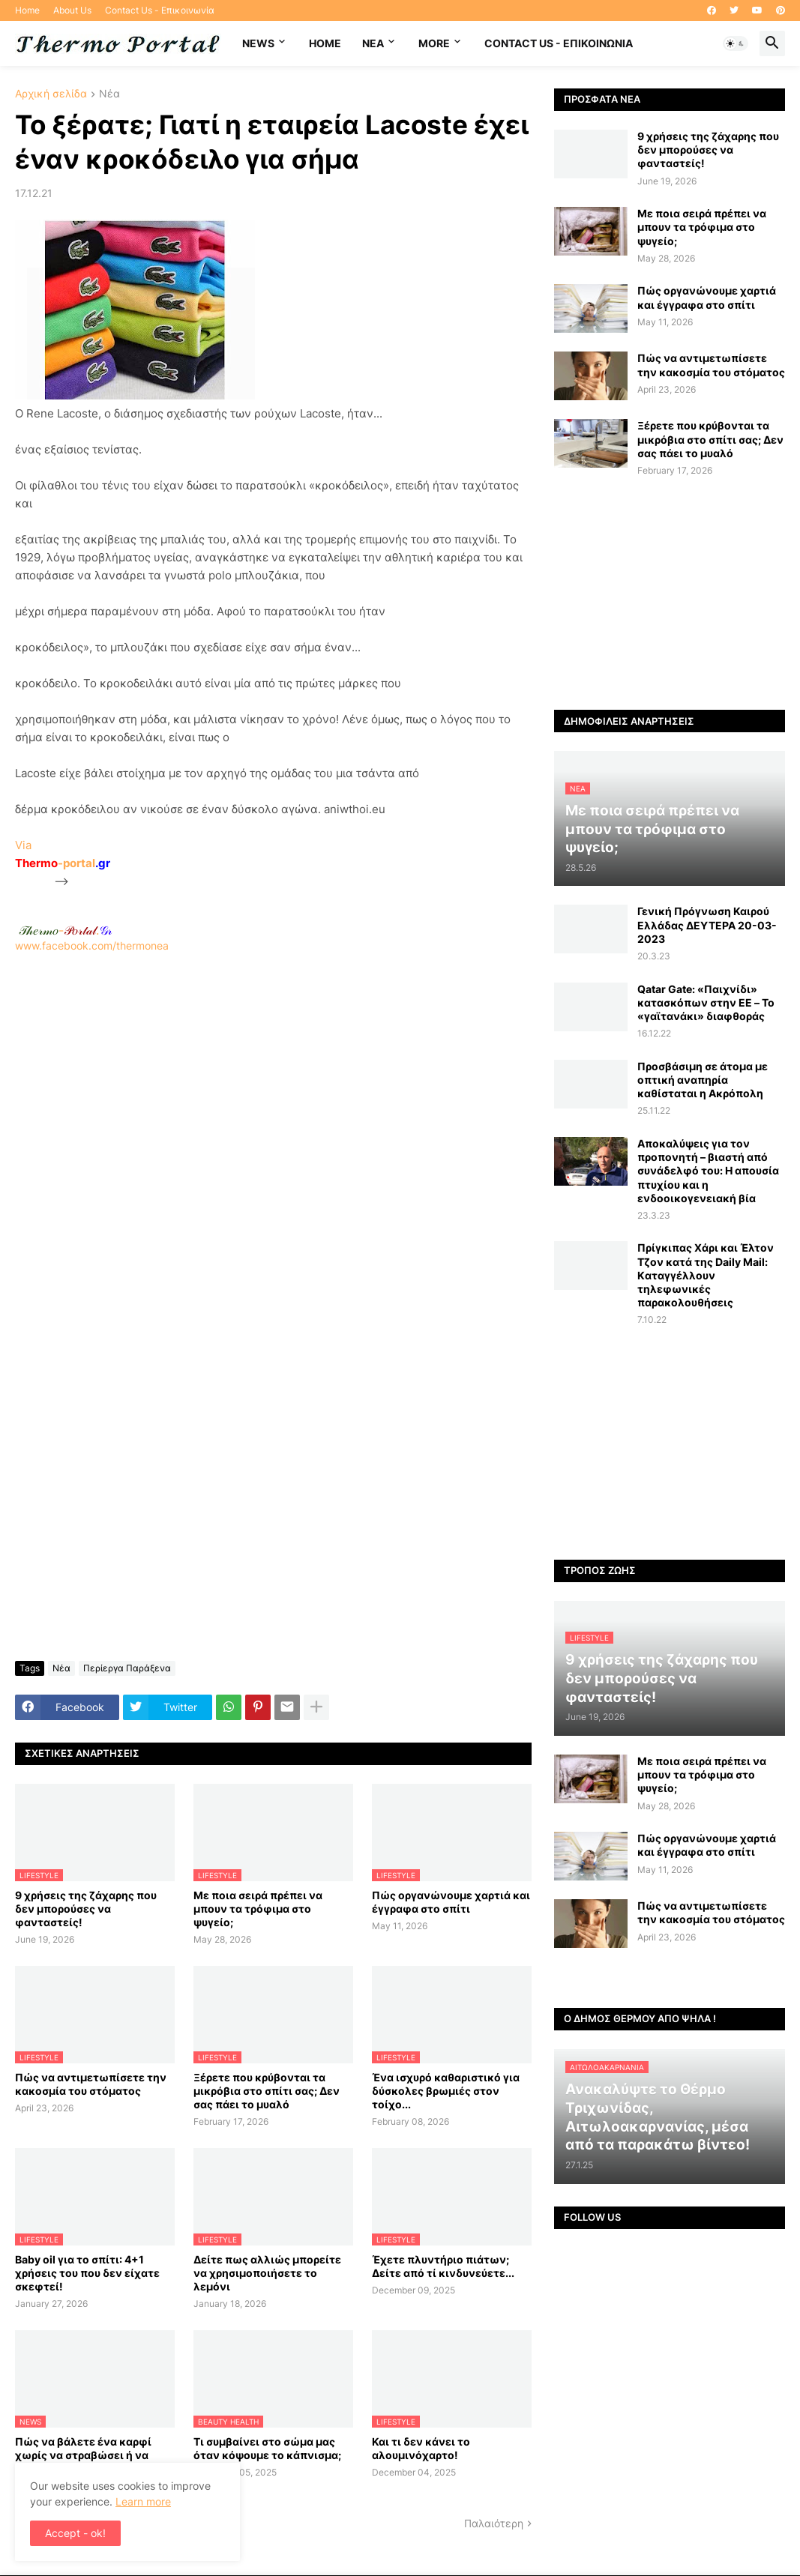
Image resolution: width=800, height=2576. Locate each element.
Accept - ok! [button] (75, 2533)
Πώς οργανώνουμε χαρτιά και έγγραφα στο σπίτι (451, 1902)
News (258, 43)
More (434, 43)
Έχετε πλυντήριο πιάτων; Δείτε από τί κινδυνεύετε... (443, 2266)
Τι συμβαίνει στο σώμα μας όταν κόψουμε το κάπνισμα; (267, 2448)
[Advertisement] (273, 1143)
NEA (373, 43)
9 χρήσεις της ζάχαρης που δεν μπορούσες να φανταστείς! (86, 1908)
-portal (62, 863)
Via (23, 845)
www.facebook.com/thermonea (273, 1136)
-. (65, 930)
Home (27, 10)
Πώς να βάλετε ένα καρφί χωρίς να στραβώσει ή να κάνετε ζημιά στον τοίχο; (83, 2455)
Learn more (143, 2501)
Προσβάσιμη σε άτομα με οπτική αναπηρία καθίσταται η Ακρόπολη (702, 1080)
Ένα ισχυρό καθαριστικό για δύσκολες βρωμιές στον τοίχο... (446, 2091)
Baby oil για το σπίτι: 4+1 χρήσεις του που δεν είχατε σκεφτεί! (87, 2273)
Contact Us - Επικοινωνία (159, 10)
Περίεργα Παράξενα (127, 1668)
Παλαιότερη (493, 2523)
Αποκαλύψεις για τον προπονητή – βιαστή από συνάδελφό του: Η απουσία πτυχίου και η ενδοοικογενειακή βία (708, 1170)
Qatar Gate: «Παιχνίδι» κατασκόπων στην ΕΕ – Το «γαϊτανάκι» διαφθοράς (706, 1002)
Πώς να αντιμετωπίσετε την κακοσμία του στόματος (90, 2084)
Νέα (109, 94)
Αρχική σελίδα (51, 94)
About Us (72, 10)
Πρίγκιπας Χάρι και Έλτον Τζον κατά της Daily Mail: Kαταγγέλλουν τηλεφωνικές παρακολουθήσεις (705, 1275)
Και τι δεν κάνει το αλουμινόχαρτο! (421, 2448)
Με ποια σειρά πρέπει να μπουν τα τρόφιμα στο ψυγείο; (257, 1908)
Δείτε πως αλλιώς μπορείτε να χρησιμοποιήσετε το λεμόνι (267, 2273)
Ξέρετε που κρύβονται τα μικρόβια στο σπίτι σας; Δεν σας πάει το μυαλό (266, 2091)
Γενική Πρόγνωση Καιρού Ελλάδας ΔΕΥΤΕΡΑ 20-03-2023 (707, 924)
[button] (735, 43)
